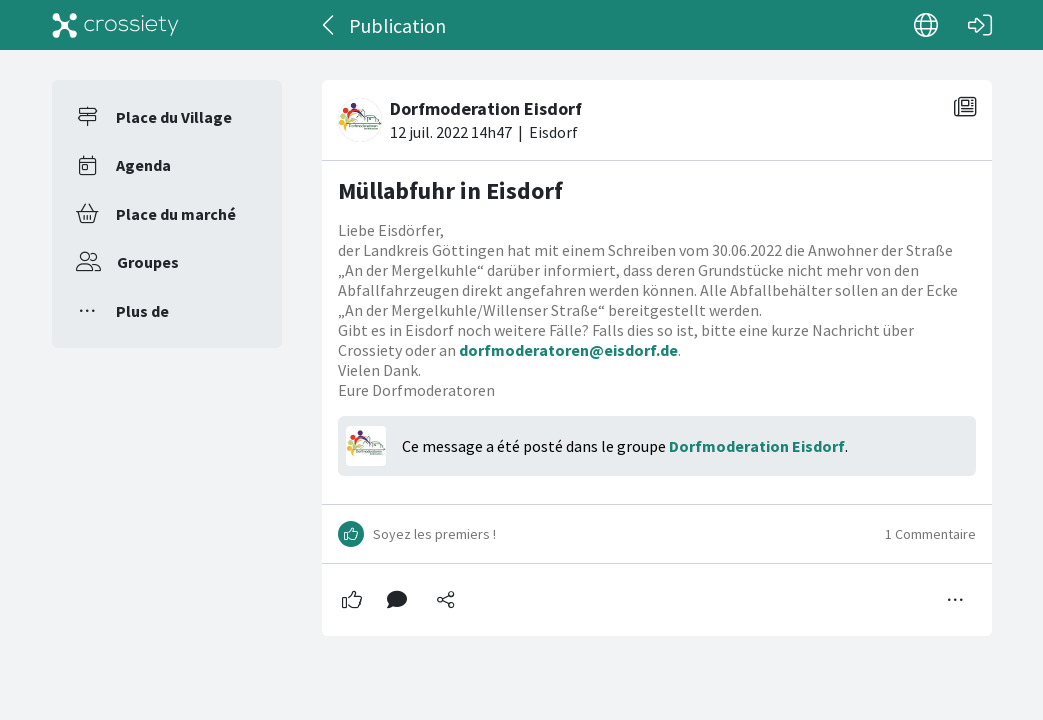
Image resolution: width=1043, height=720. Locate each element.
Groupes (148, 262)
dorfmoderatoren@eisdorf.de (568, 350)
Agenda (143, 165)
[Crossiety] (116, 25)
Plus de (142, 311)
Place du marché (176, 214)
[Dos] (329, 25)
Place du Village (174, 117)
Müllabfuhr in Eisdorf (450, 190)
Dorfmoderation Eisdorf (757, 446)
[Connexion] (980, 25)
